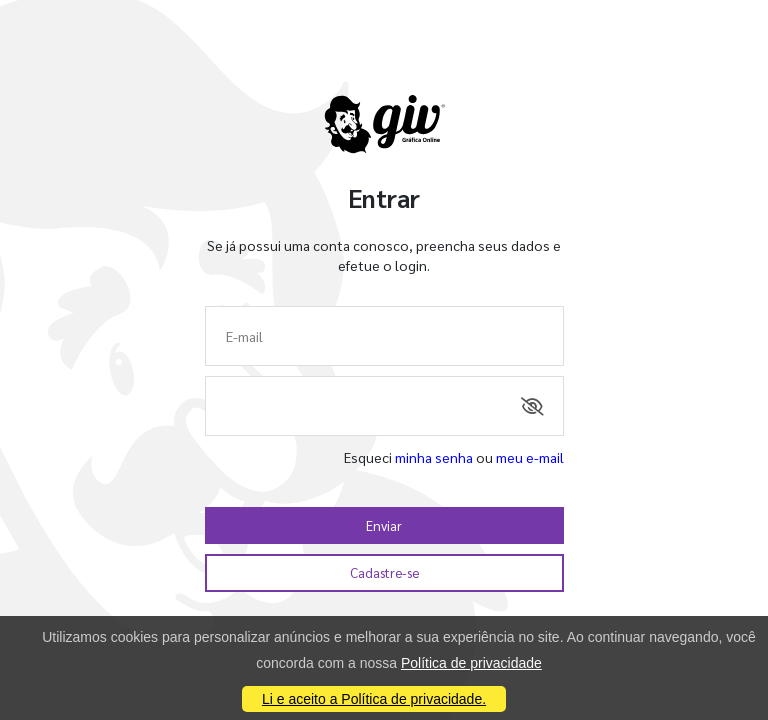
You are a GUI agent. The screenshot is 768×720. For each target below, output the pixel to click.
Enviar (384, 525)
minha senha (434, 457)
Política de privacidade (471, 663)
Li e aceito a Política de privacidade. (374, 699)
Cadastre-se (384, 572)
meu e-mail (530, 457)
